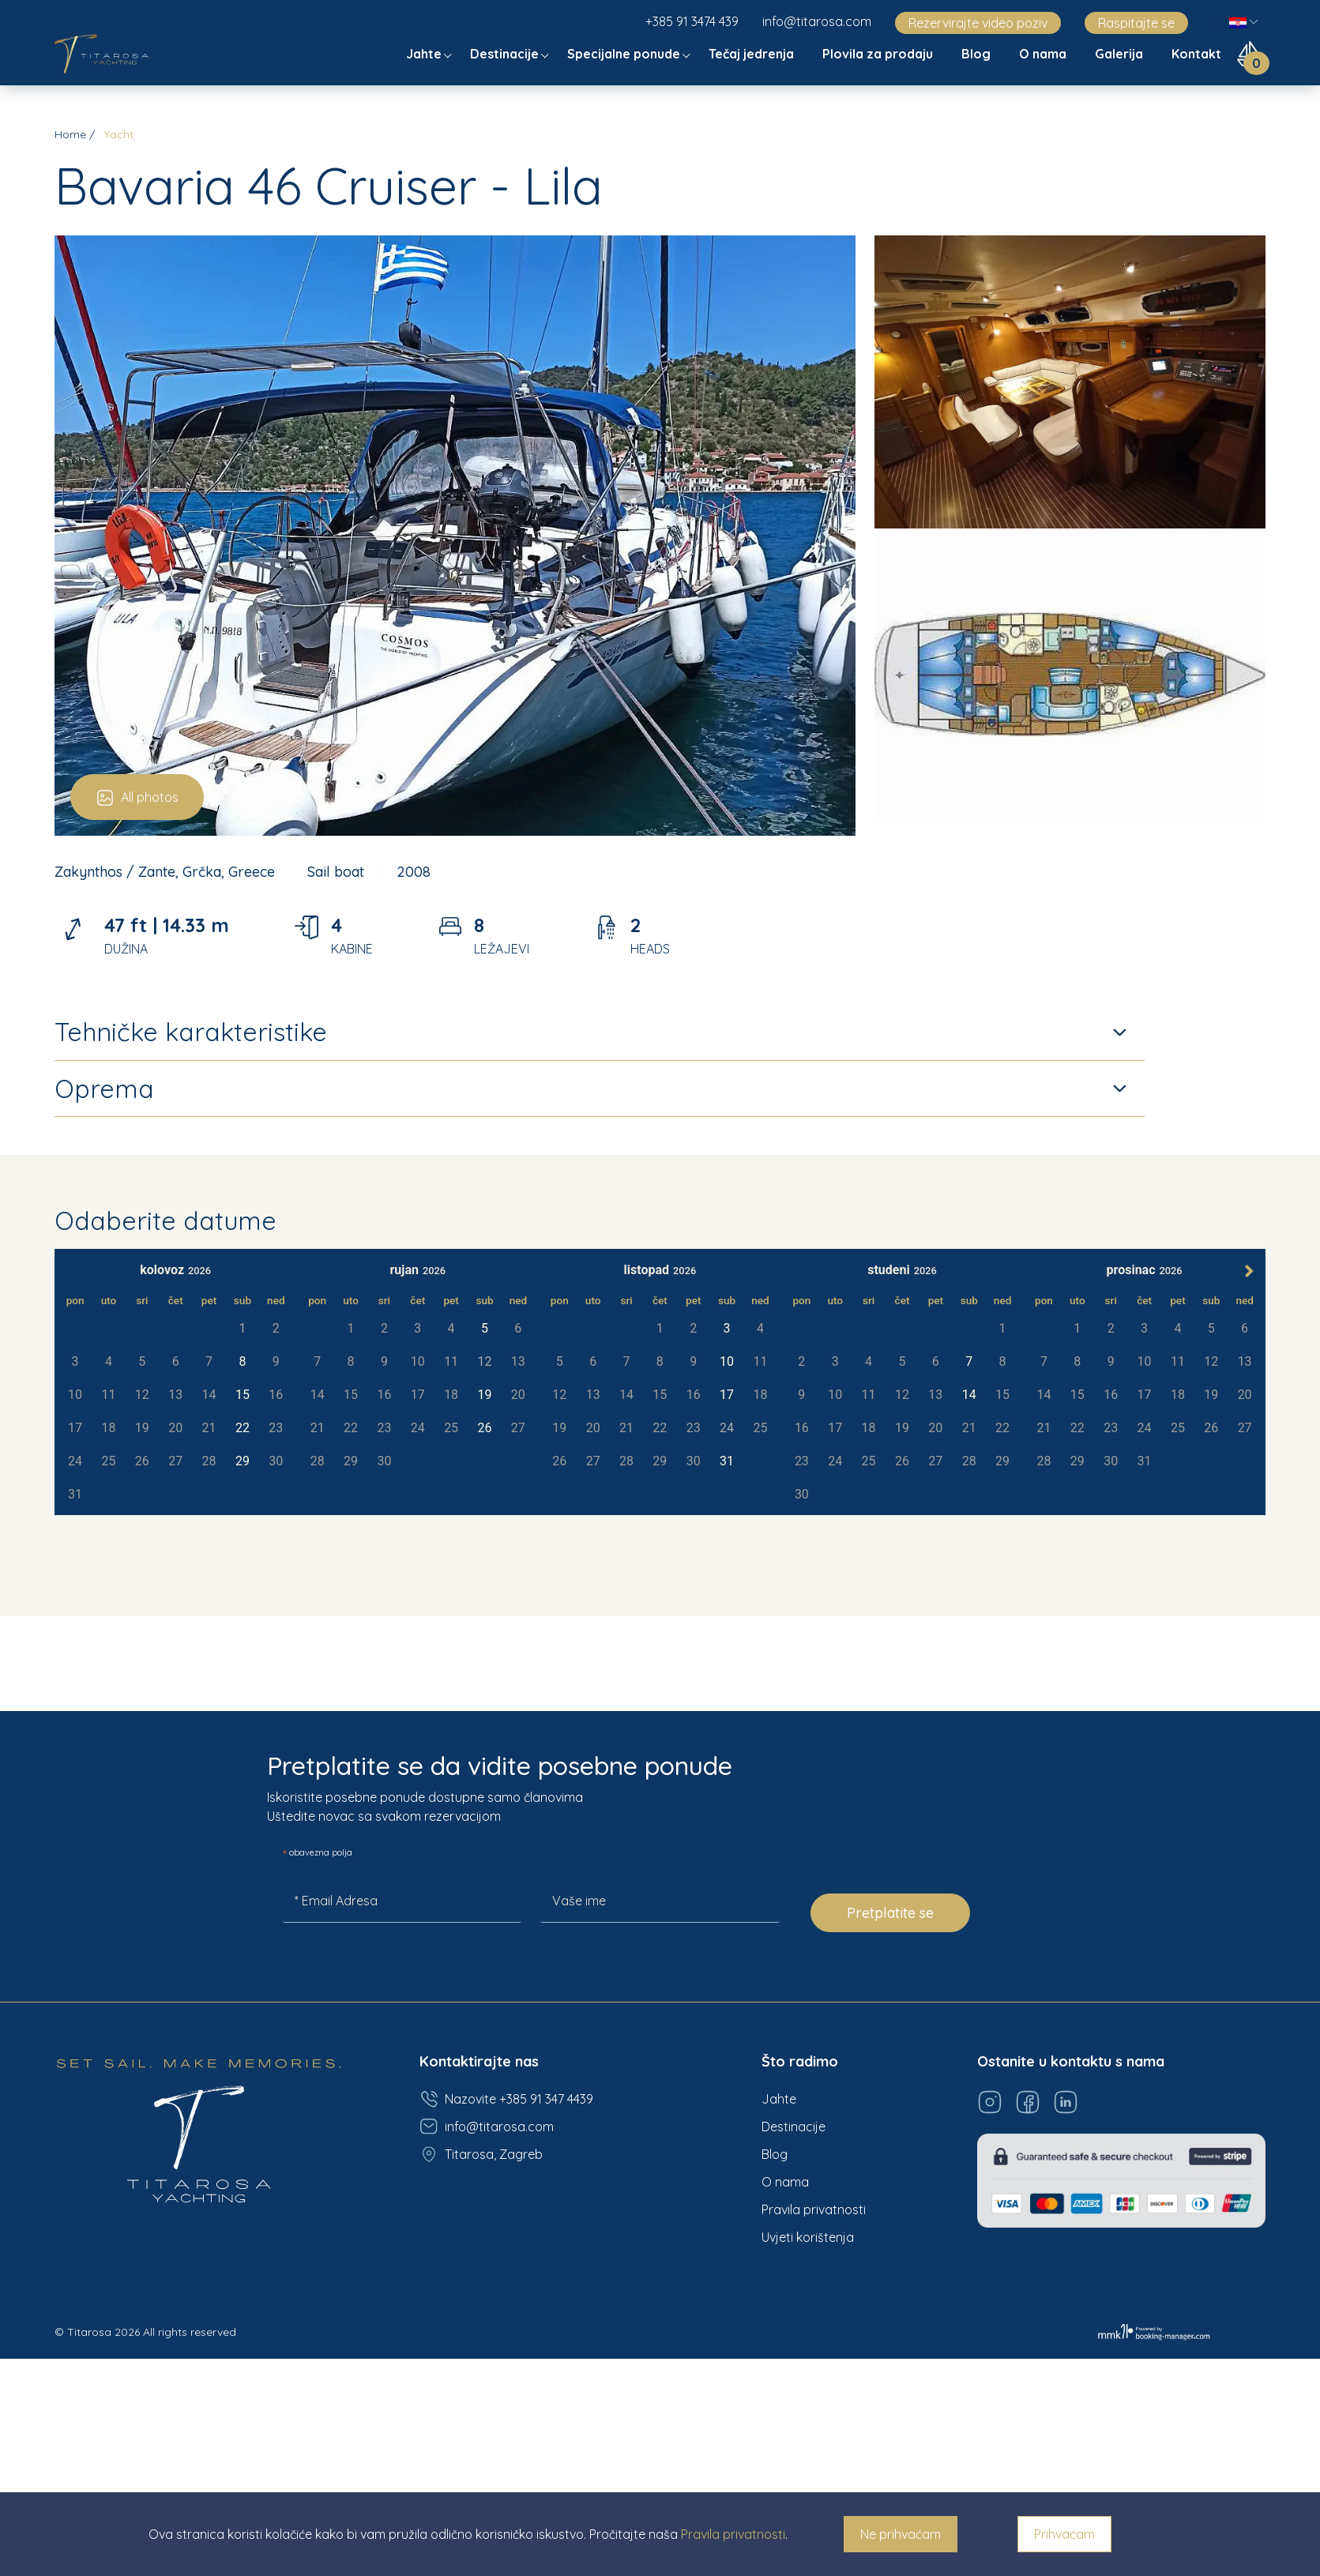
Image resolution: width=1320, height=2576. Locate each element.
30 (276, 1461)
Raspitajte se (1136, 23)
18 (108, 1427)
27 (175, 1461)
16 (276, 1394)
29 (242, 1461)
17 (75, 1427)
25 (108, 1461)
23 (276, 1427)
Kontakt (1197, 54)
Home (70, 134)
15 (242, 1394)
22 (242, 1427)
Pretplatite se (890, 1913)
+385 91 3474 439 (692, 21)
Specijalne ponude (625, 54)
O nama (1044, 54)
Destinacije (506, 54)
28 (209, 1461)
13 (593, 1394)
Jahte (425, 54)
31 (75, 1494)
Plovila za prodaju (879, 54)
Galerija (1120, 54)
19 (142, 1427)
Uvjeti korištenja (808, 2237)
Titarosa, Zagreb (481, 2154)
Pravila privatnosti (814, 2209)
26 (142, 1461)
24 (75, 1461)
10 (727, 1361)
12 (559, 1394)
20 (175, 1427)
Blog (977, 54)
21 (209, 1427)
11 (760, 1361)
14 (626, 1394)
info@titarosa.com (816, 21)
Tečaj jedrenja (753, 54)
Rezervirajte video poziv (977, 23)
